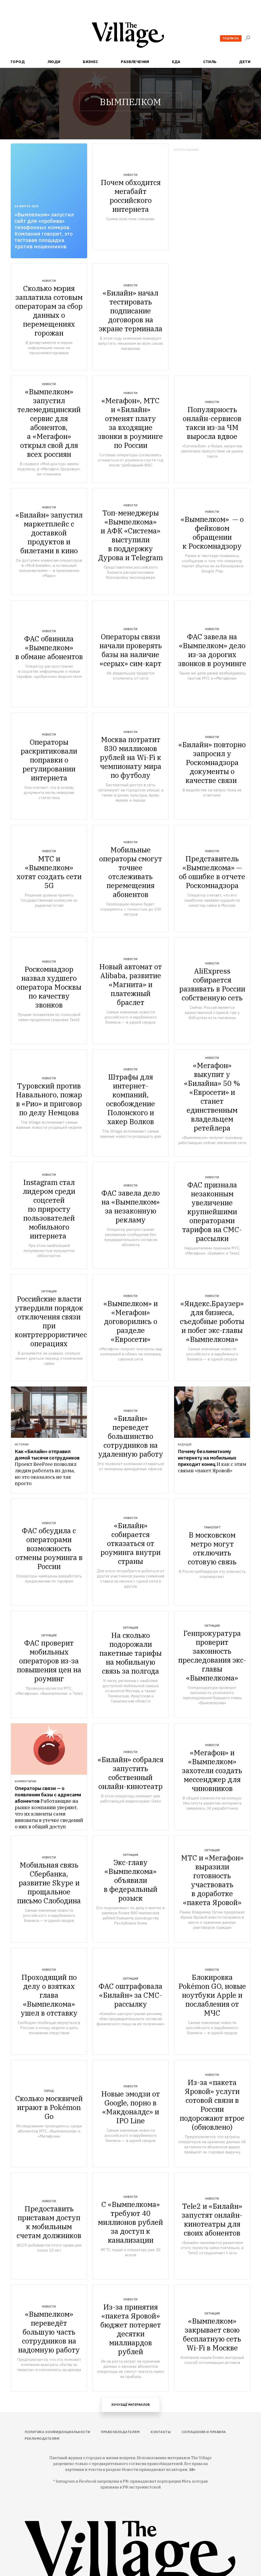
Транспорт (212, 1527)
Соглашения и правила (204, 2432)
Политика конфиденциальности (57, 2432)
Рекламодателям (42, 2438)
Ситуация (49, 1291)
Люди (53, 61)
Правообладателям (120, 2432)
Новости (130, 175)
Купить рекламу (186, 150)
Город (18, 61)
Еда (176, 61)
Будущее (185, 1444)
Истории (22, 1444)
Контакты (161, 2432)
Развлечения (135, 61)
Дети (244, 61)
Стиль (210, 61)
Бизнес (90, 61)
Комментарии (25, 1781)
